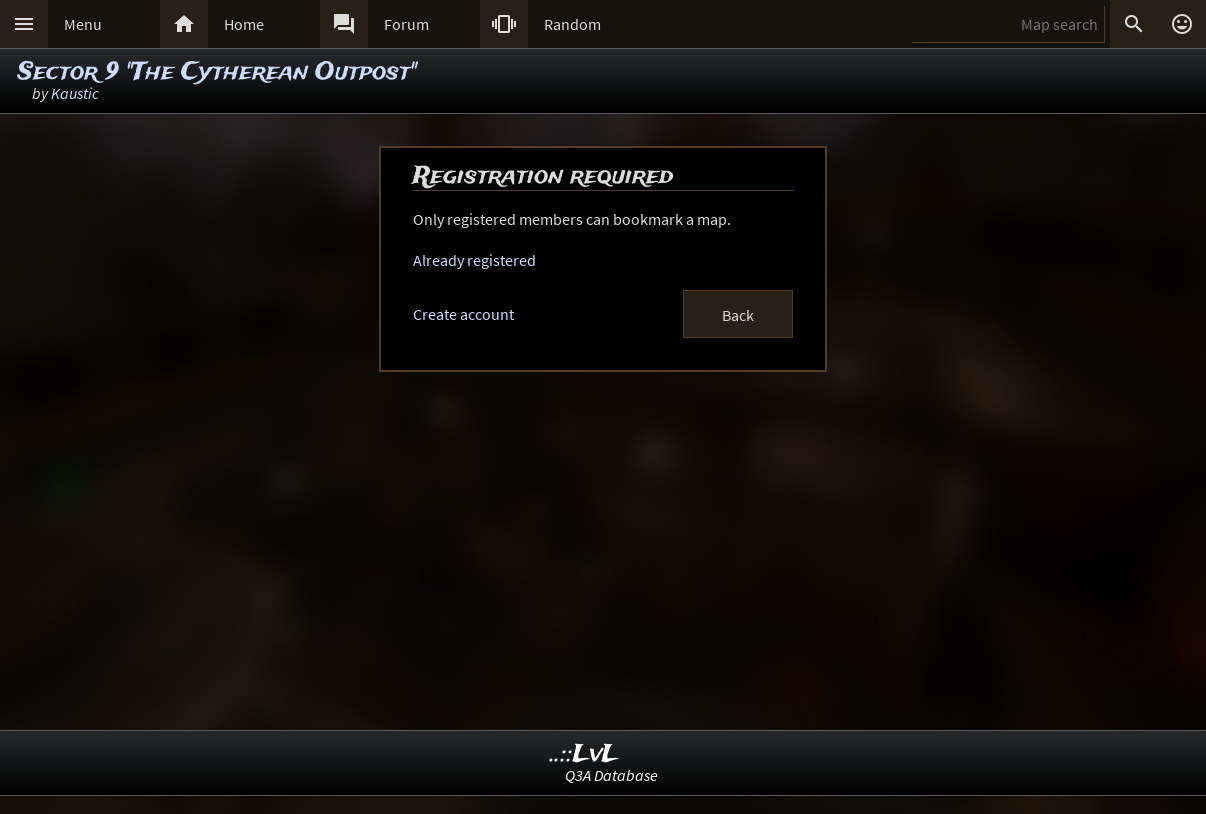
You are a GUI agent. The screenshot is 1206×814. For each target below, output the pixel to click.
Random (572, 24)
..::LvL (584, 754)
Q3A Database (611, 775)
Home (244, 24)
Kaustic (75, 93)
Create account (463, 314)
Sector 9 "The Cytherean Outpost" (217, 72)
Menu (83, 24)
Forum (406, 24)
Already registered (474, 260)
